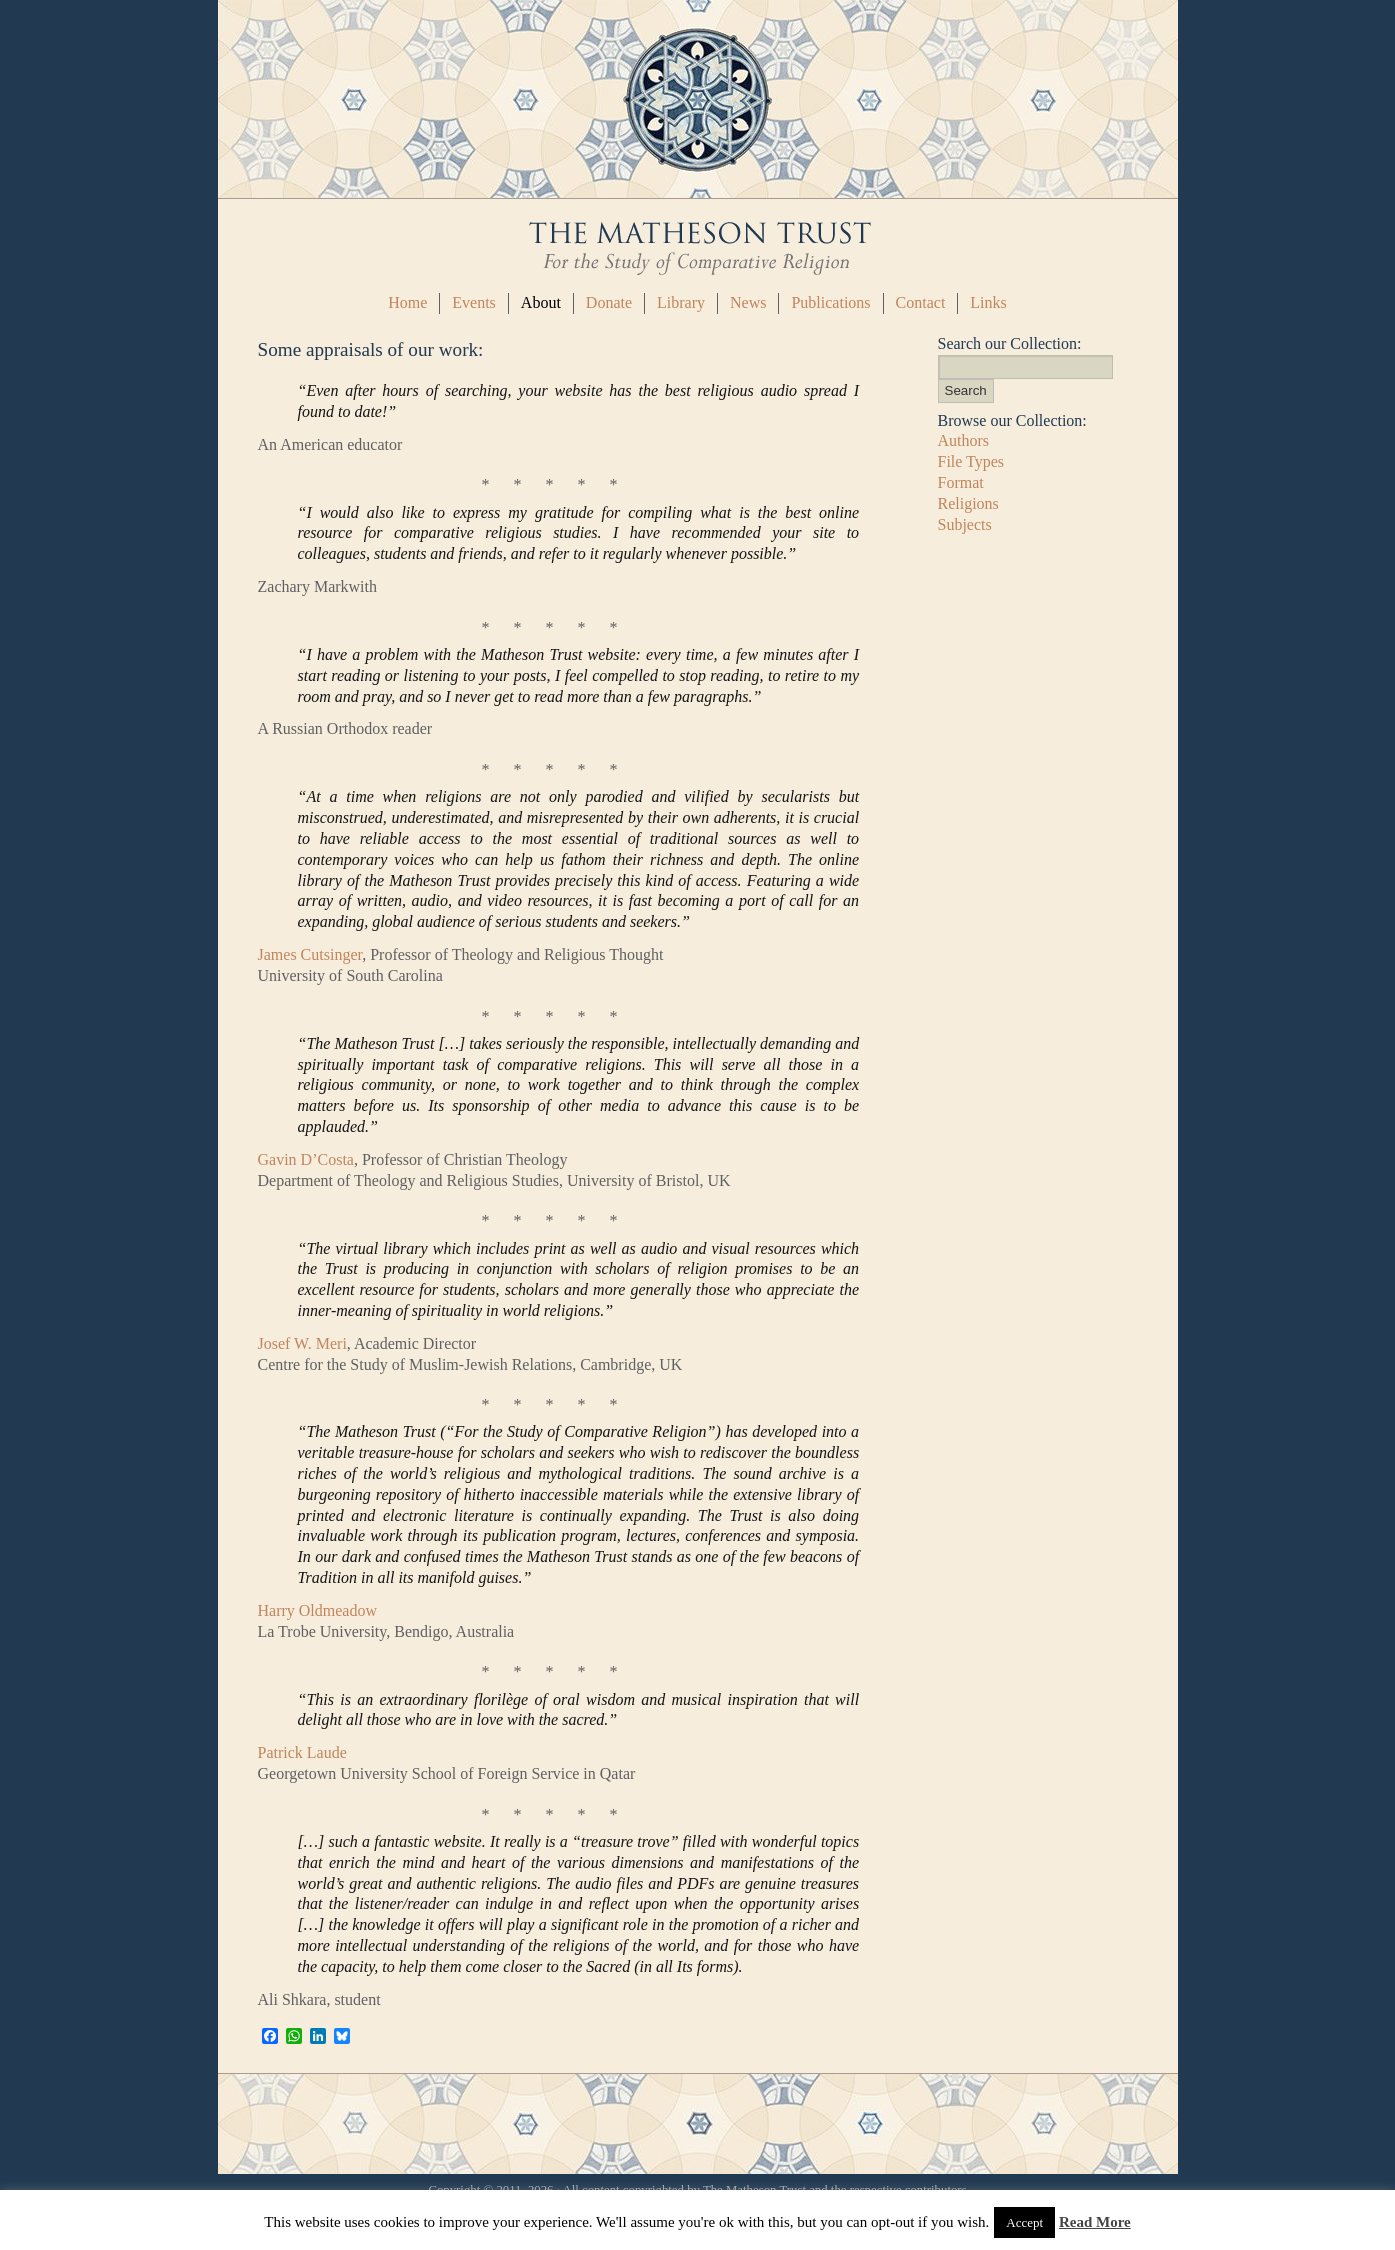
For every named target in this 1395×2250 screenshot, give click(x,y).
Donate (609, 302)
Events (474, 302)
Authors (964, 440)
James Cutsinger (310, 954)
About (541, 302)
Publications (830, 302)
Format (961, 482)
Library (681, 302)
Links (988, 302)
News (748, 302)
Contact (921, 302)
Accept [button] (1024, 2222)
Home (407, 302)
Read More (1095, 2222)
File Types (971, 461)
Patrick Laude (302, 1752)
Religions (968, 503)
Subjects (965, 524)
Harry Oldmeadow (318, 1610)
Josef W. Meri (302, 1343)
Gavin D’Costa (306, 1159)
